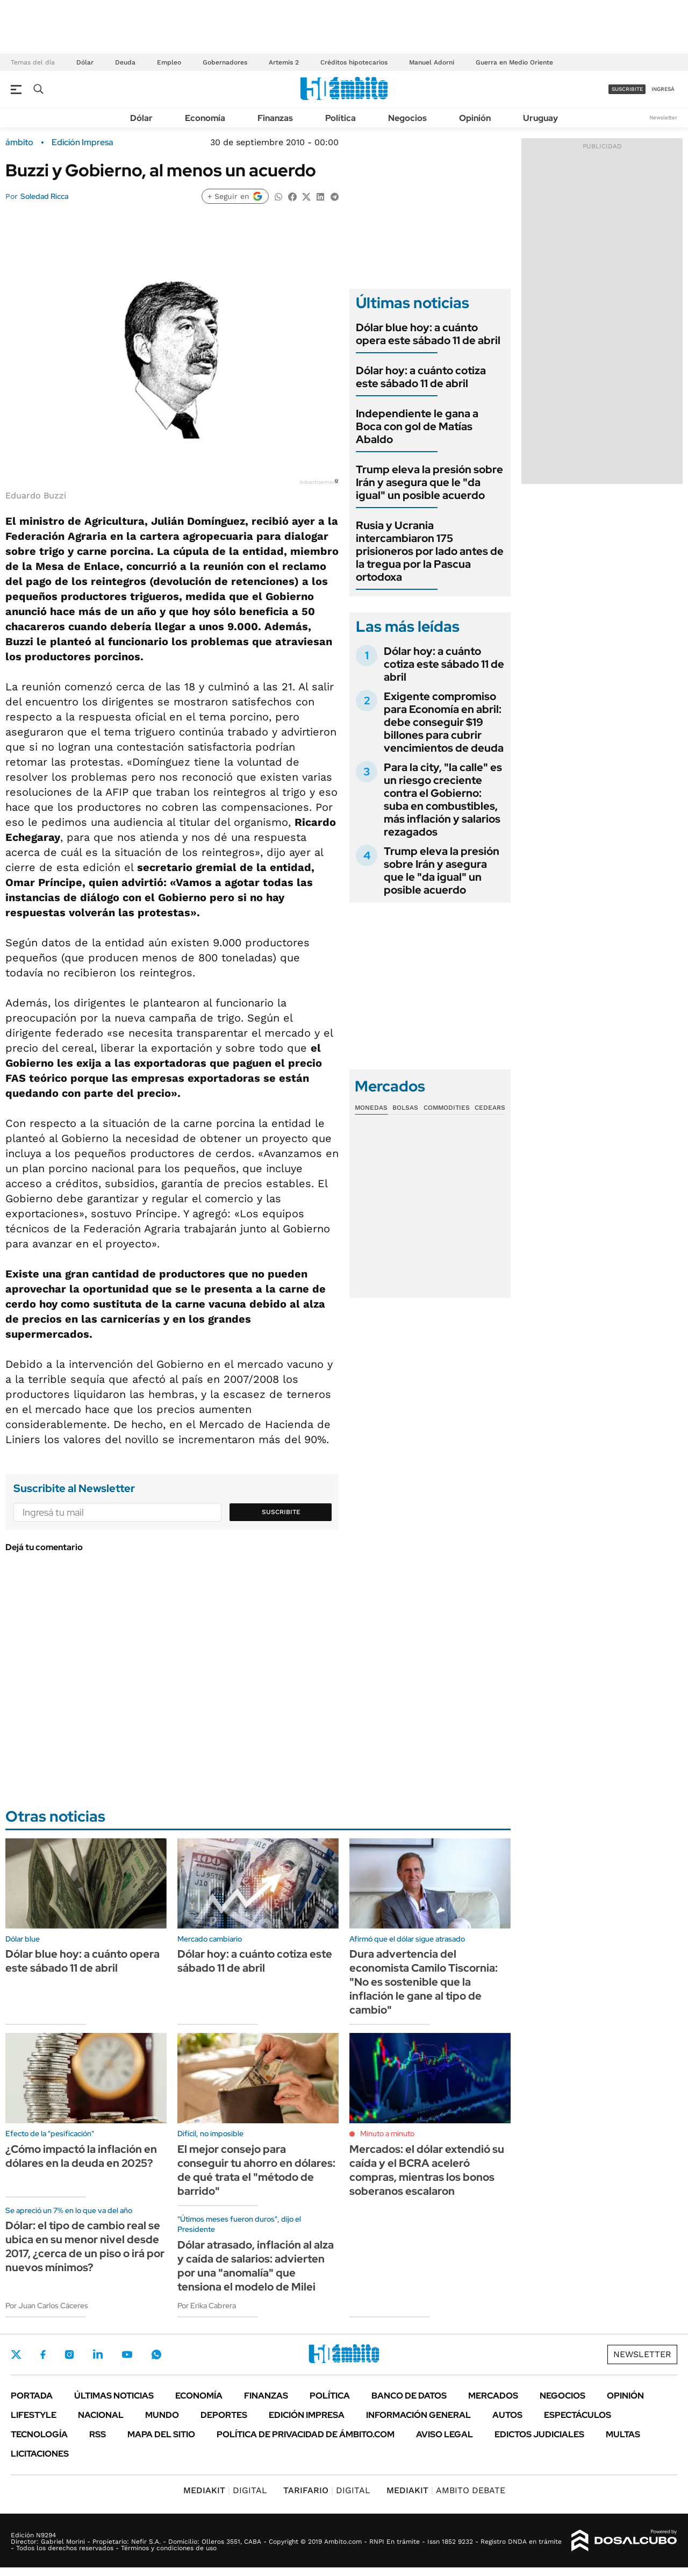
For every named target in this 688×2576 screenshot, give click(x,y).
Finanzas (275, 118)
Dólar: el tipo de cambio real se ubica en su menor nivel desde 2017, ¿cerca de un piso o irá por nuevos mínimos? (84, 2246)
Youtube (126, 2355)
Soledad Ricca (44, 196)
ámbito (19, 142)
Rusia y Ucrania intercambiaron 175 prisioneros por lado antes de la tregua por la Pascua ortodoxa (430, 551)
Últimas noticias (114, 2395)
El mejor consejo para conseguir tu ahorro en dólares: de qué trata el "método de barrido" (256, 2170)
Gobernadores (225, 62)
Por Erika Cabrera (206, 2305)
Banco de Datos (409, 2395)
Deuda (125, 62)
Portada (32, 2395)
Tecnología (39, 2434)
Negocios (407, 118)
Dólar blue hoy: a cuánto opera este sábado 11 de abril (428, 333)
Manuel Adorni (431, 62)
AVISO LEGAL (444, 2434)
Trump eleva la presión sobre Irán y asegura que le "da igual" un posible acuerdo (429, 482)
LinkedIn (98, 2354)
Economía (205, 118)
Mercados (493, 2395)
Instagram (69, 2354)
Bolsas (405, 1107)
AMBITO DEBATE (445, 2490)
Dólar (85, 62)
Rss (97, 2434)
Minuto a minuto (387, 2133)
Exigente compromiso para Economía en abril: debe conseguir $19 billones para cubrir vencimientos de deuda (444, 722)
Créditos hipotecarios (354, 62)
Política (340, 118)
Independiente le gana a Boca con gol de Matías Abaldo (417, 426)
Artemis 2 (284, 62)
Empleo (169, 62)
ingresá (663, 89)
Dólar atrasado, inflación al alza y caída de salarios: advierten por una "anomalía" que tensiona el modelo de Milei (255, 2266)
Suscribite (281, 1512)
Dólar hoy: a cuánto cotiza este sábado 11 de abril (421, 376)
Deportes (223, 2415)
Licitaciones (40, 2453)
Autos (507, 2415)
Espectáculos (577, 2415)
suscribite (627, 89)
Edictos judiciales (539, 2434)
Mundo (162, 2415)
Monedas (371, 1107)
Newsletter (663, 117)
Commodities (447, 1107)
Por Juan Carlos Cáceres (46, 2305)
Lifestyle (33, 2415)
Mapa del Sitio (161, 2434)
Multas (623, 2434)
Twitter (16, 2354)
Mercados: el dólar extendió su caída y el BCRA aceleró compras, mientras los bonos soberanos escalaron (426, 2170)
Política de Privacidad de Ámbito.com (306, 2434)
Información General (418, 2415)
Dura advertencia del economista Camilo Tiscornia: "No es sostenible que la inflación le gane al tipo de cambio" (423, 1982)
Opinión (475, 118)
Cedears (490, 1107)
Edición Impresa (307, 2415)
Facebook (43, 2354)
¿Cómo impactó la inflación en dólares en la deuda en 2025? (81, 2156)
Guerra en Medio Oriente (514, 62)
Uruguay (540, 118)
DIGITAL (225, 2490)
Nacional (101, 2415)
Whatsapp (156, 2354)
